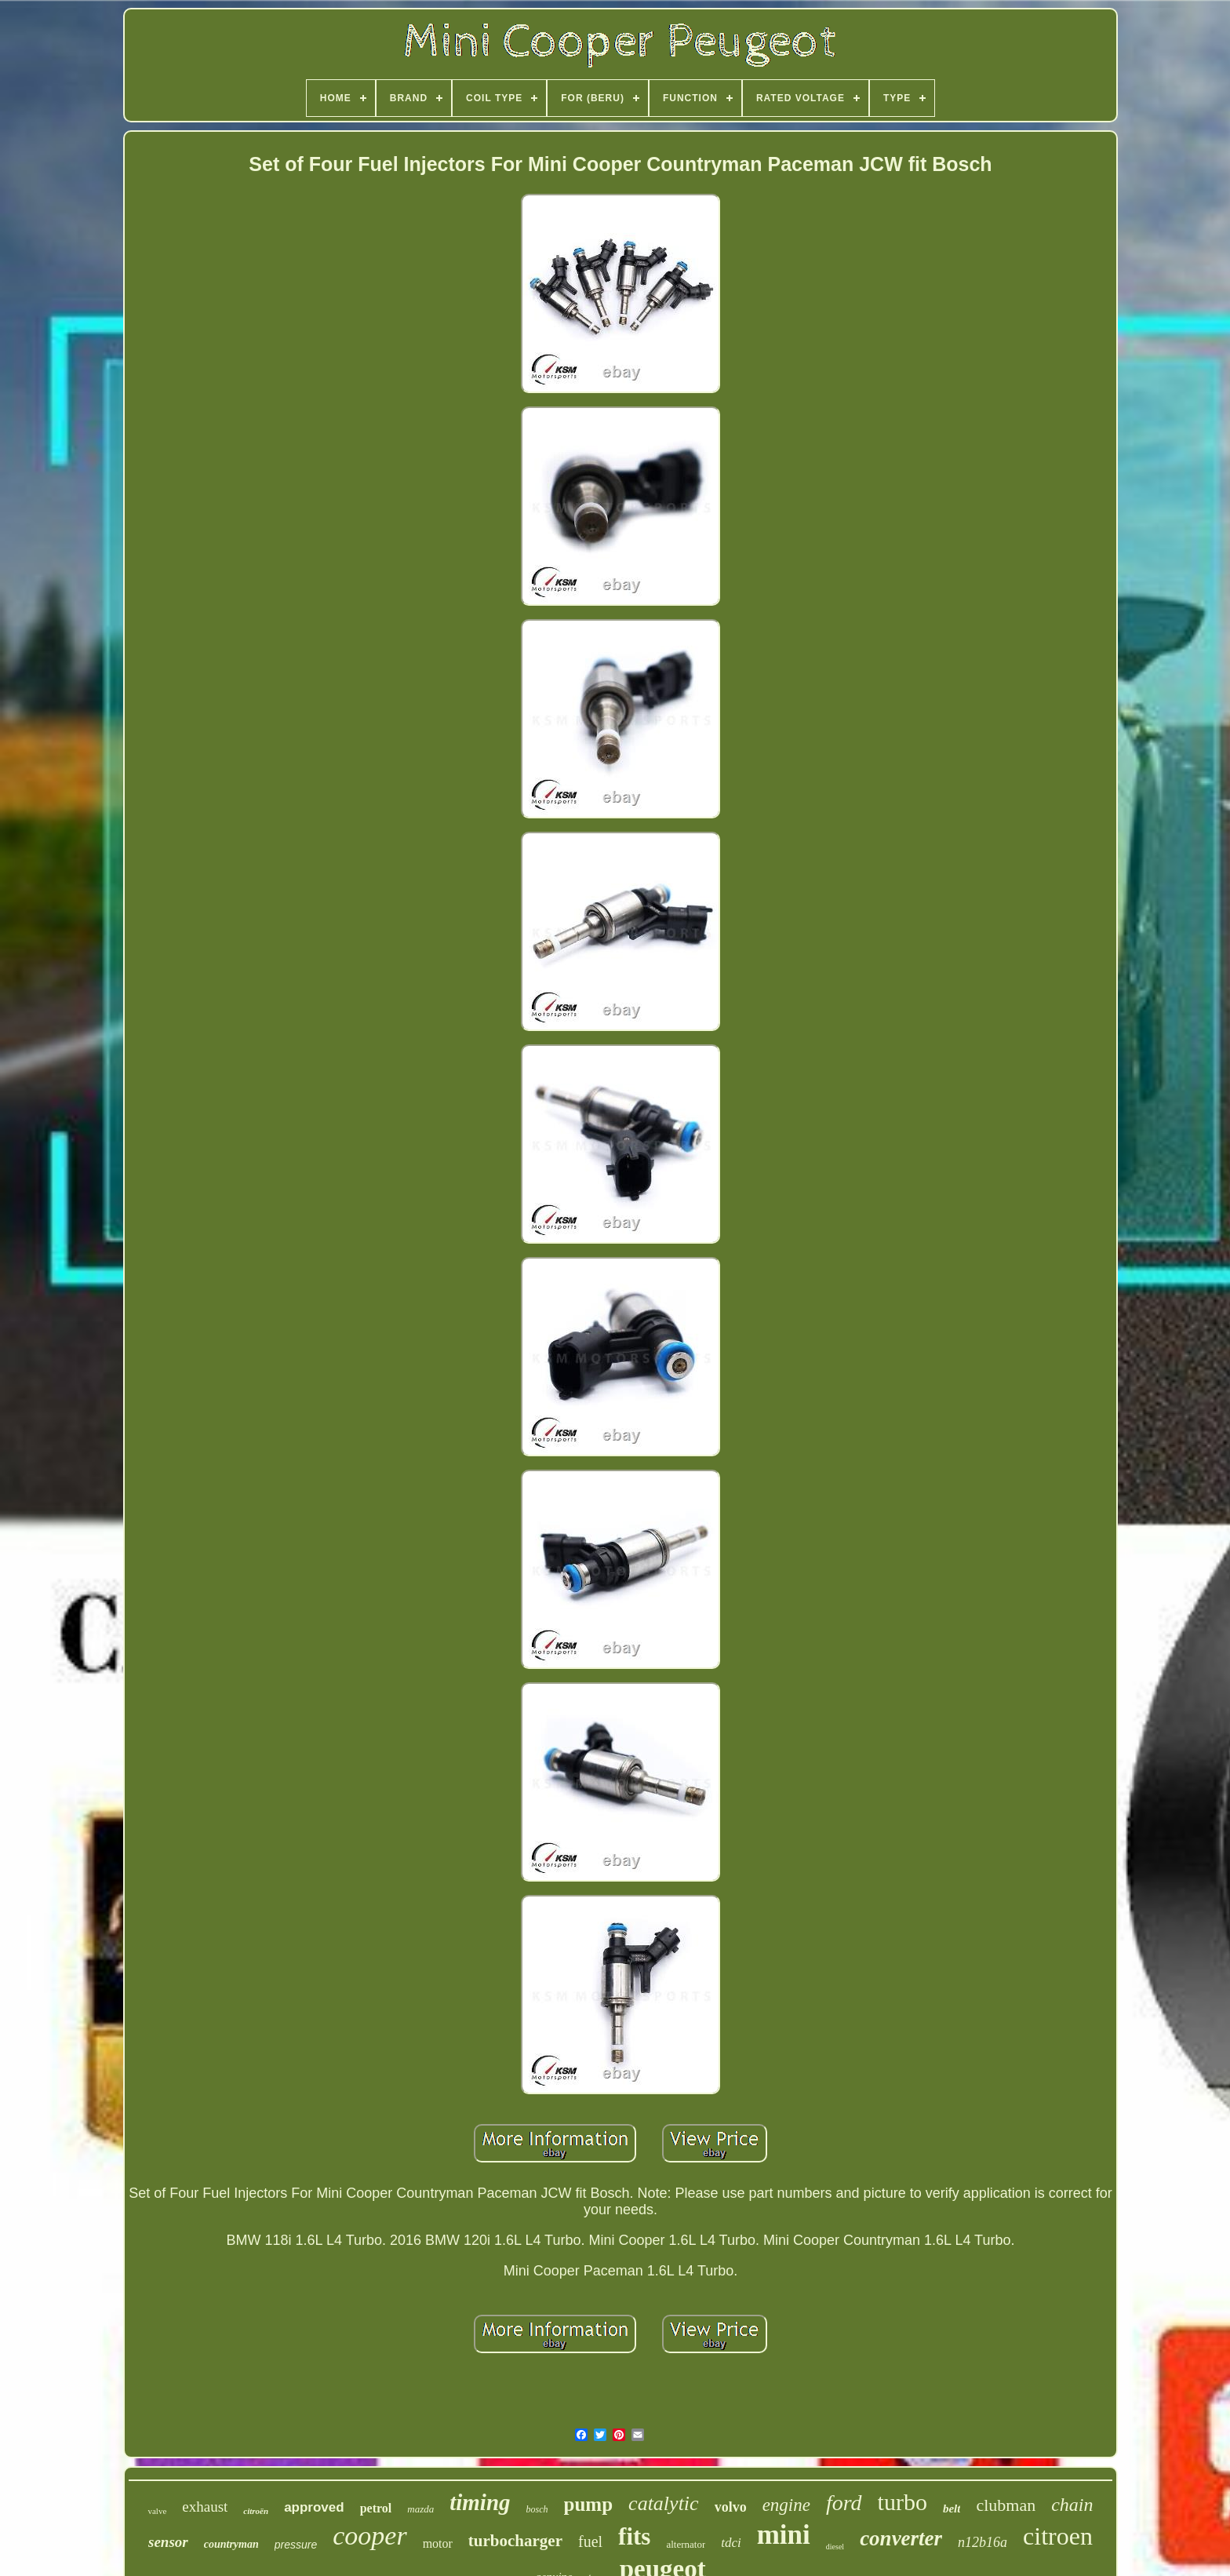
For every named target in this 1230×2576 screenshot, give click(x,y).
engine (786, 2505)
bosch (537, 2509)
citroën (255, 2511)
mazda (420, 2509)
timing (479, 2502)
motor (438, 2543)
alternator (685, 2544)
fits (634, 2536)
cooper (369, 2535)
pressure (296, 2544)
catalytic (663, 2503)
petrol (376, 2508)
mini (783, 2535)
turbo (902, 2502)
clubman (1005, 2505)
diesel (835, 2546)
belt (952, 2508)
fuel (590, 2541)
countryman (231, 2544)
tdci (731, 2542)
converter (901, 2538)
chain (1072, 2504)
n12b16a (982, 2542)
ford (844, 2502)
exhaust (204, 2506)
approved (314, 2507)
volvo (731, 2507)
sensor (168, 2542)
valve (156, 2511)
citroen (1058, 2536)
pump (588, 2504)
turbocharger (515, 2540)
